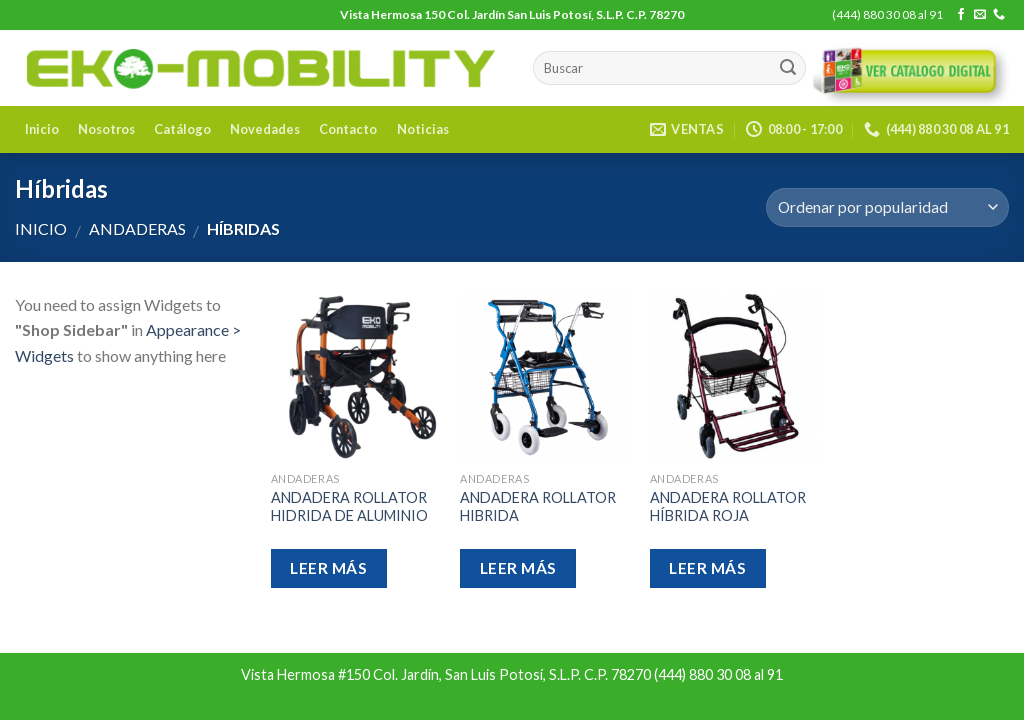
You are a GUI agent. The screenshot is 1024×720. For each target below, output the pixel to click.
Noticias (423, 129)
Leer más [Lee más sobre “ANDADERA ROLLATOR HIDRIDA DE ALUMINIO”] (328, 568)
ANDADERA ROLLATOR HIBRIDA (538, 507)
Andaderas (137, 228)
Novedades (265, 129)
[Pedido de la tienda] (887, 207)
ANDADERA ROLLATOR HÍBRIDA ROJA (728, 507)
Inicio (42, 129)
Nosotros (106, 129)
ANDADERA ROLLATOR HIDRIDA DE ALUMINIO (349, 507)
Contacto (348, 129)
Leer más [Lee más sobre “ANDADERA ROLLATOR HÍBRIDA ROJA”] (707, 568)
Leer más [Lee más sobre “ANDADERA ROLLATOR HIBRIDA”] (518, 568)
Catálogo (182, 129)
